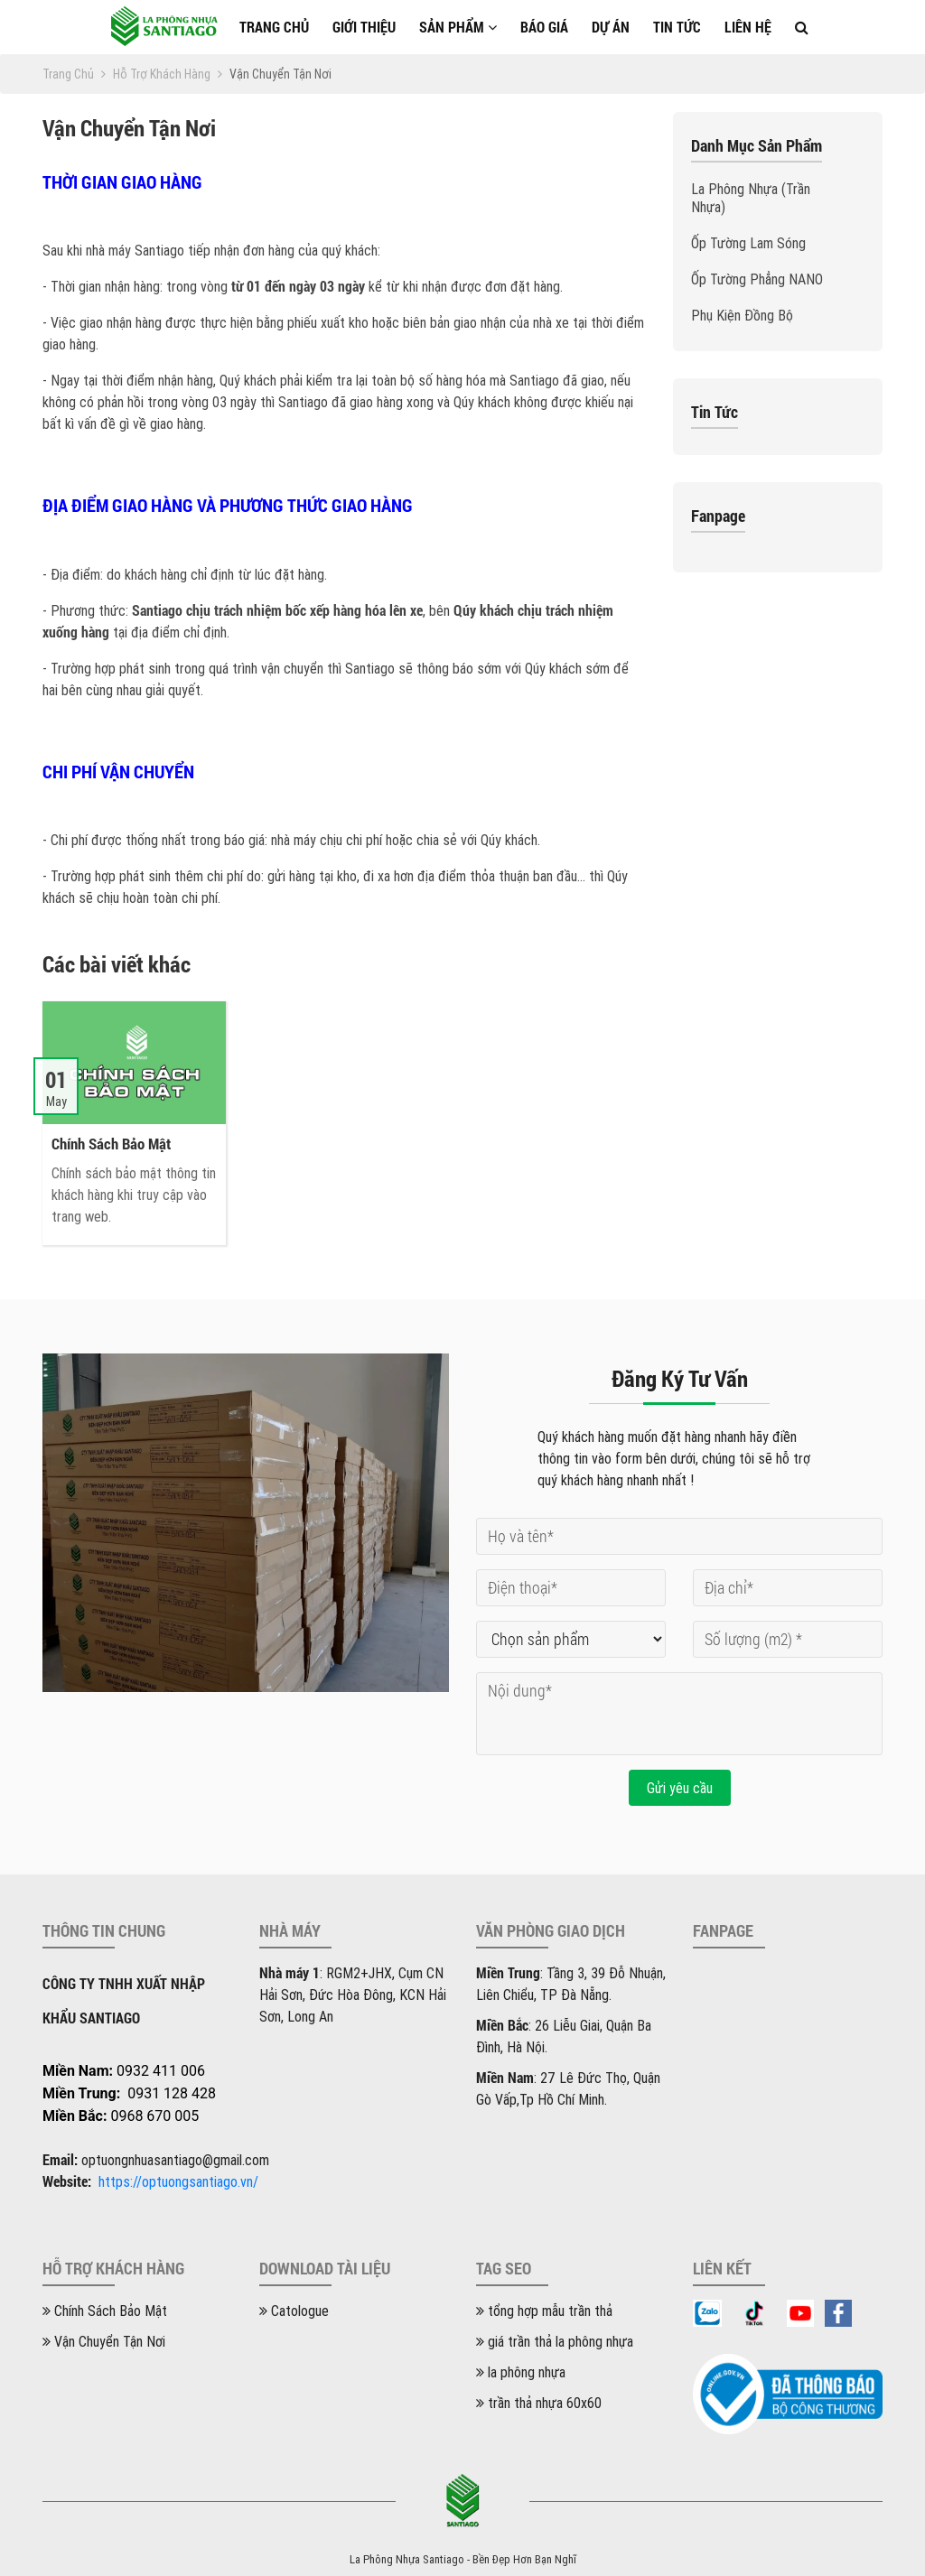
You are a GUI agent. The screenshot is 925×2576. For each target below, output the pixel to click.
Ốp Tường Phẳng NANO (757, 279)
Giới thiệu (364, 26)
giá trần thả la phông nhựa (554, 2341)
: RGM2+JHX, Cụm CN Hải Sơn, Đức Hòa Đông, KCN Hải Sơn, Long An (352, 1994)
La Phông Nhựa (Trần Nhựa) (750, 198)
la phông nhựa (520, 2372)
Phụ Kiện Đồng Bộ (742, 315)
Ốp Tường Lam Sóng (748, 243)
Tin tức (677, 26)
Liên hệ (747, 26)
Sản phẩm (458, 26)
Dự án (611, 26)
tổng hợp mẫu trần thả (544, 2311)
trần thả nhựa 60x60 (539, 2403)
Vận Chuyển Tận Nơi (103, 2341)
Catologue (294, 2311)
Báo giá (544, 26)
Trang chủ (274, 26)
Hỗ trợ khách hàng (167, 74)
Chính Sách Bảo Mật (104, 2311)
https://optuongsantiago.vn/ (178, 2181)
